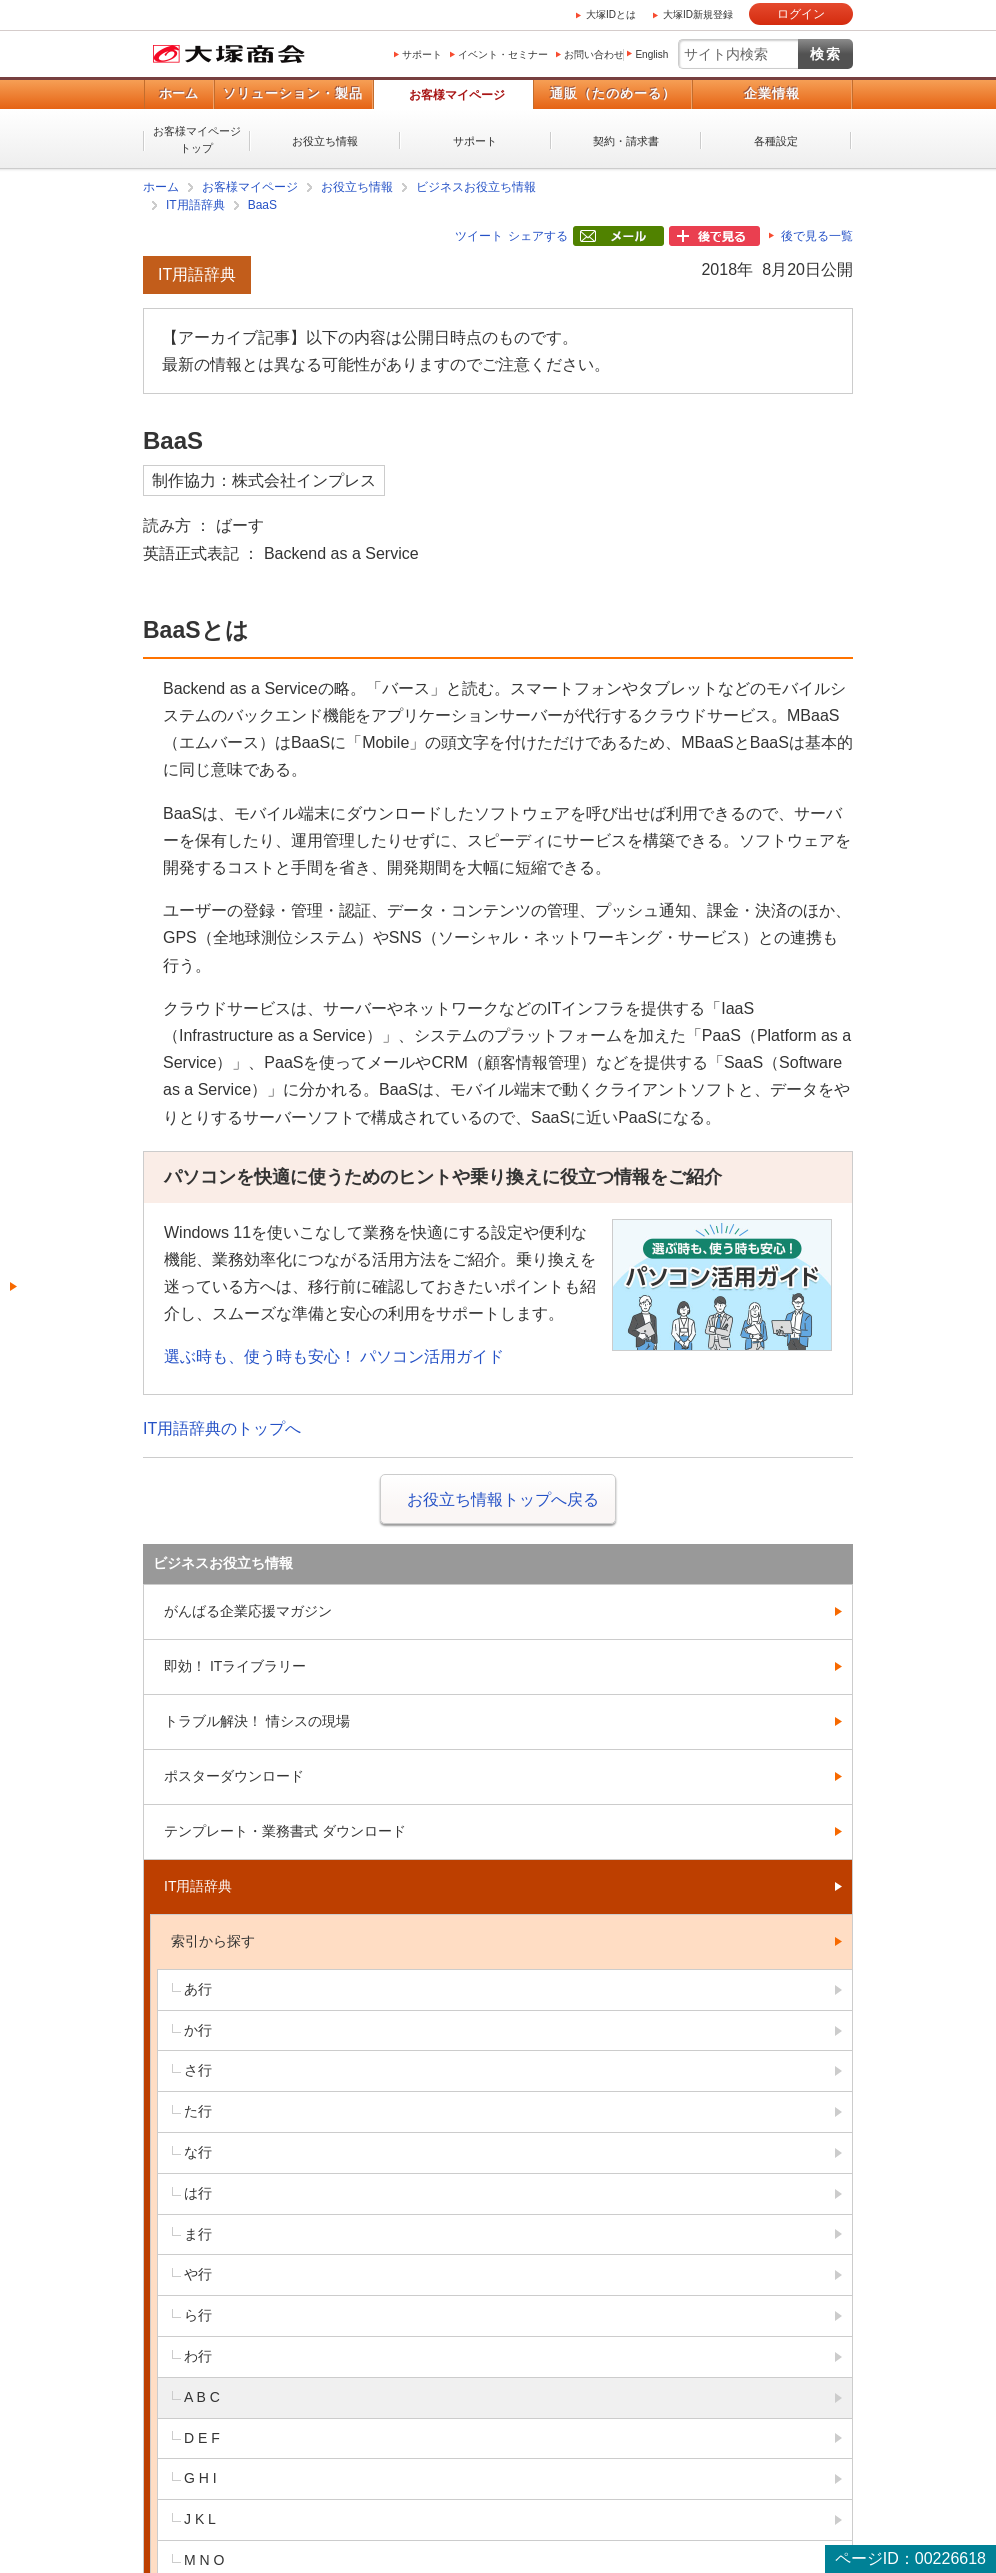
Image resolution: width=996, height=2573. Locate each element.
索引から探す (213, 1941)
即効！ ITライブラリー (235, 1666)
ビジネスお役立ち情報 (476, 187)
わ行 (198, 2356)
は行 (198, 2193)
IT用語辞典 (195, 205)
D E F (202, 2438)
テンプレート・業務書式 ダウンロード (285, 1831)
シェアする (538, 236)
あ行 (198, 1989)
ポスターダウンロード (234, 1776)
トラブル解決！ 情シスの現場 (257, 1721)
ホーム (178, 93)
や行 (198, 2274)
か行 (198, 2030)
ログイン (801, 14)
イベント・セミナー (503, 54)
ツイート (479, 236)
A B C (202, 2397)
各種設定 (776, 141)
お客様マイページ (457, 95)
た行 (198, 2111)
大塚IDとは (611, 14)
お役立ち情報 (325, 141)
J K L (200, 2519)
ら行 (198, 2315)
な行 (198, 2152)
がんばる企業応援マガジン (248, 1611)
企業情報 (772, 93)
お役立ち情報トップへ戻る (503, 1499)
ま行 (198, 2234)
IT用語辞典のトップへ (222, 1428)
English (651, 54)
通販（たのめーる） (613, 93)
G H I (200, 2478)
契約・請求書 (626, 141)
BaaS (262, 205)
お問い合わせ (594, 54)
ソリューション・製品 (293, 93)
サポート (422, 54)
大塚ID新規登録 (698, 14)
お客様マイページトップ (197, 139)
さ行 (198, 2070)
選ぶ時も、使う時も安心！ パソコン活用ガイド (334, 1356)
